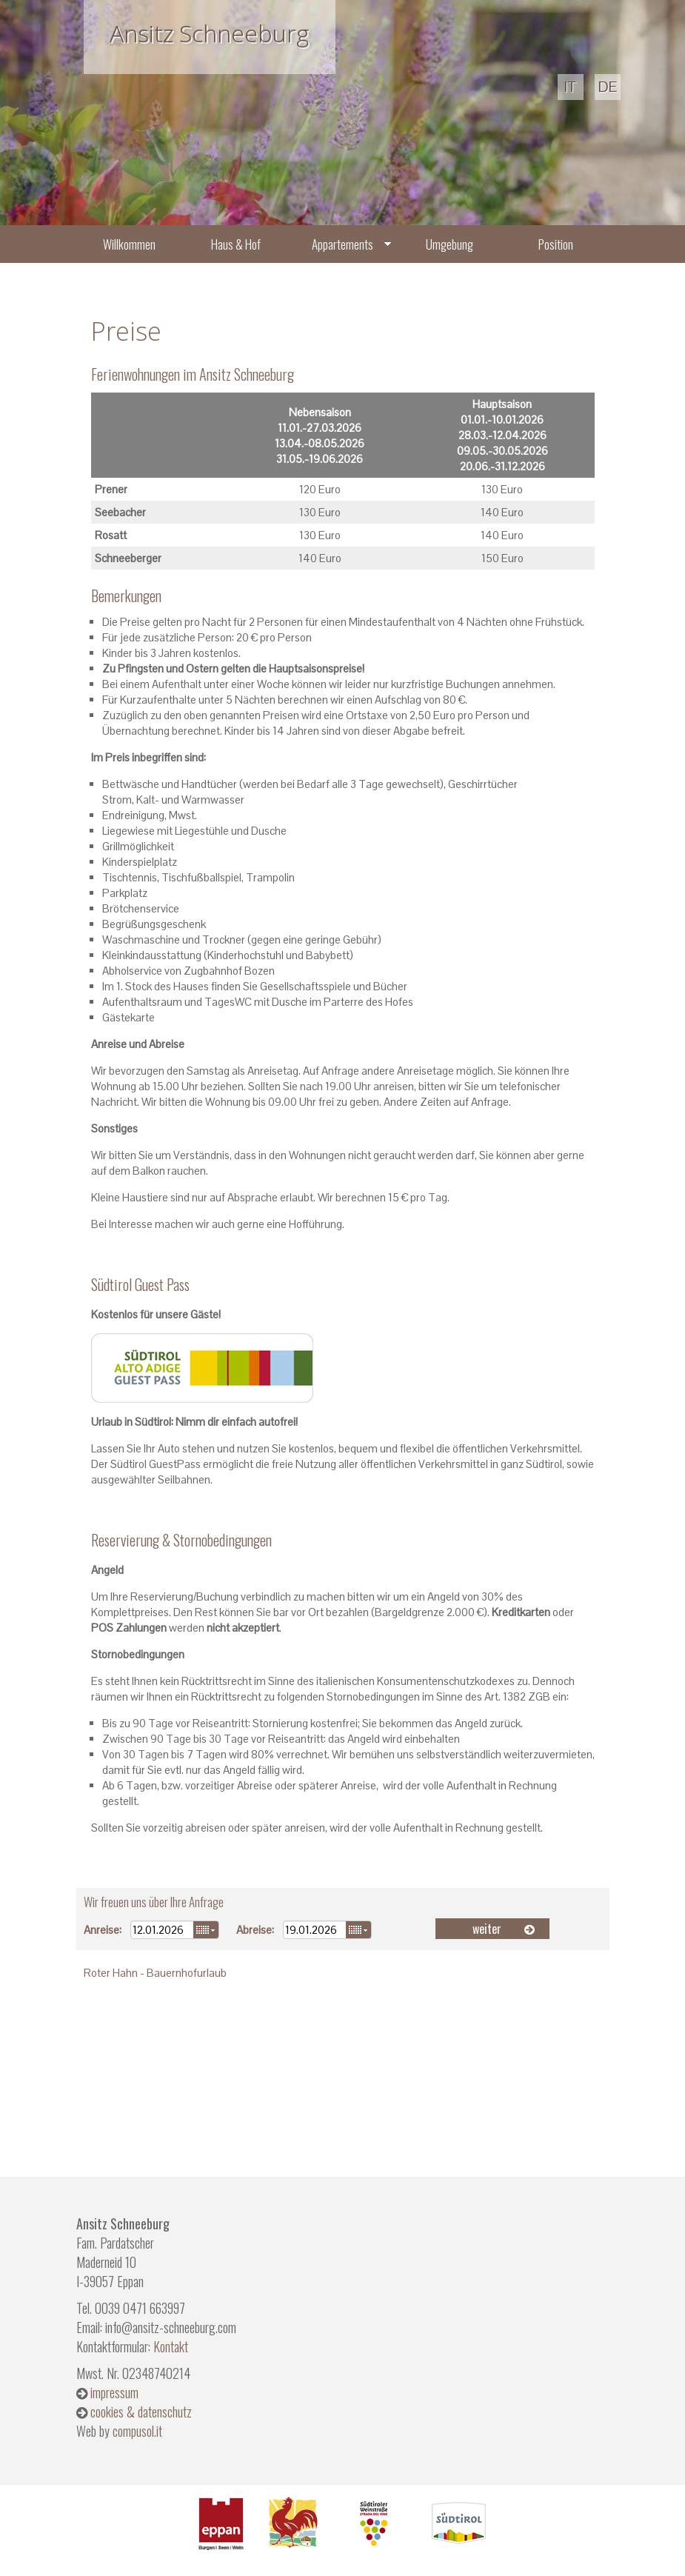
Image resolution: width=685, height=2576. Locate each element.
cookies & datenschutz (141, 2411)
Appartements (342, 244)
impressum (114, 2392)
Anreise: (102, 1930)
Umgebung (449, 244)
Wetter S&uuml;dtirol (343, 2064)
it (570, 86)
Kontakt (170, 2346)
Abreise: (255, 1930)
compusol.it (137, 2430)
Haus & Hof (236, 244)
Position (555, 244)
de (607, 86)
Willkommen (129, 244)
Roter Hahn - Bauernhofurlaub (155, 1973)
